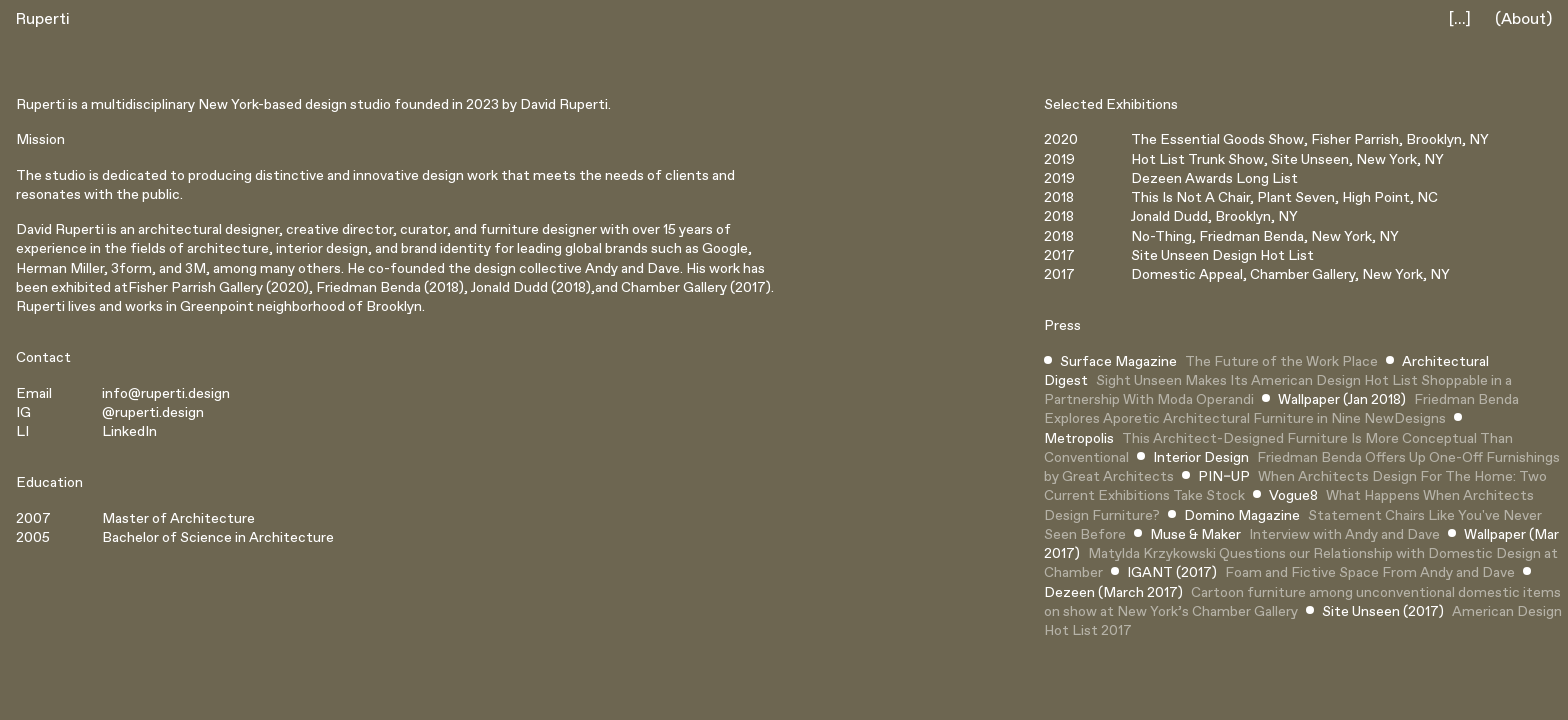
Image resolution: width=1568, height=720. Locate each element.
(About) (1523, 19)
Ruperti (43, 19)
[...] (1460, 19)
